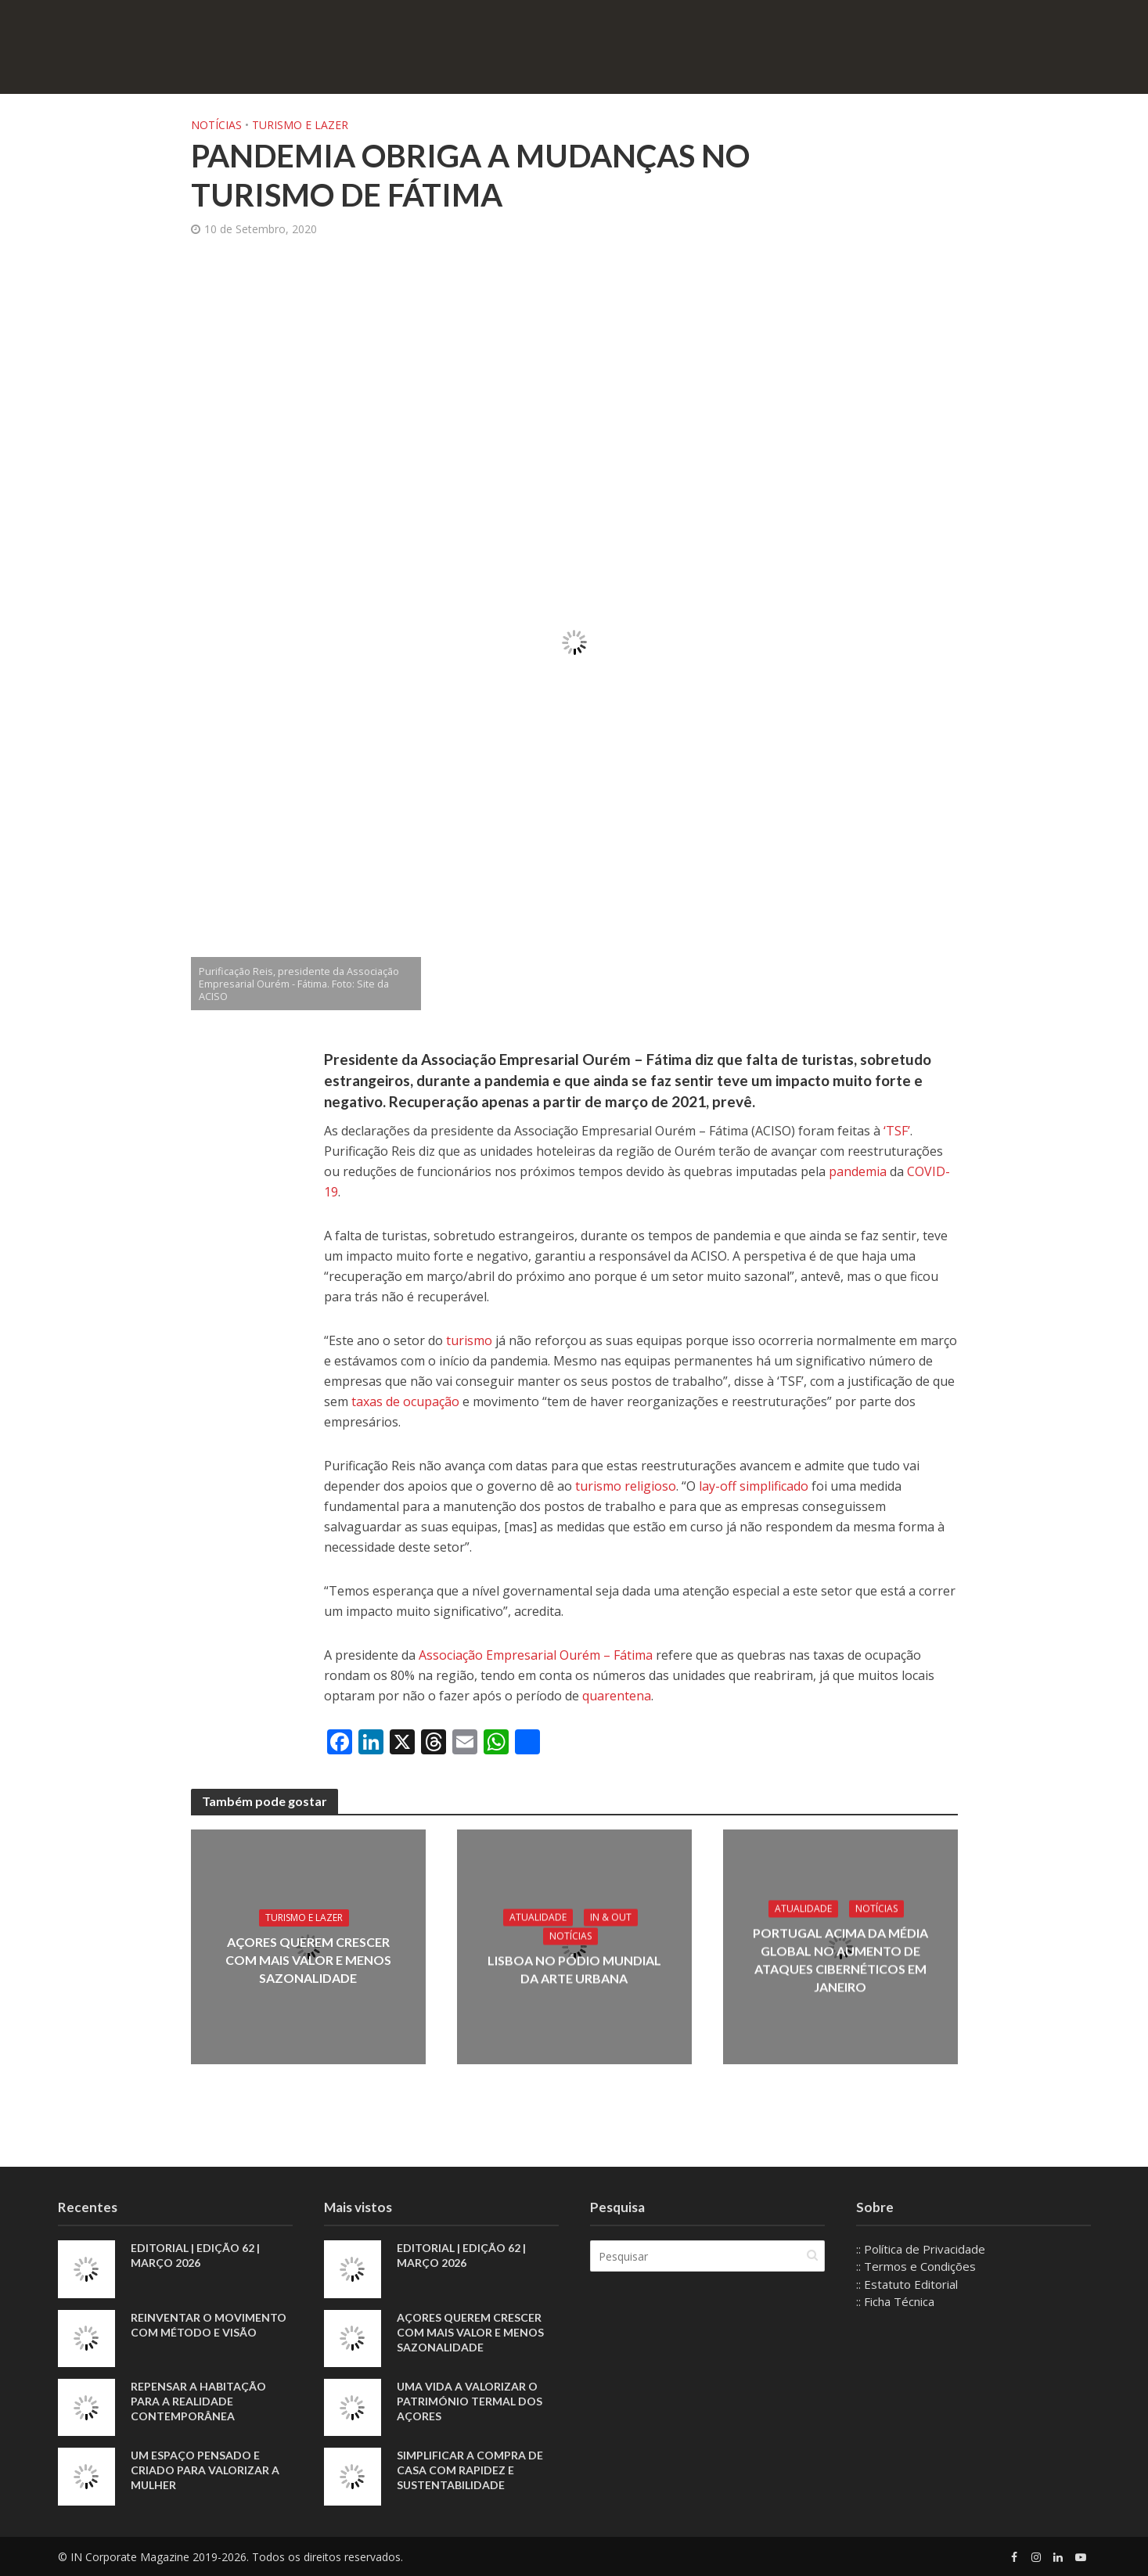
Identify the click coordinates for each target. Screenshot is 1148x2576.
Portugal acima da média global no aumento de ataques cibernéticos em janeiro (840, 1959)
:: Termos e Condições (916, 2266)
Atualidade (538, 1916)
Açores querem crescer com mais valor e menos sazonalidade (308, 1959)
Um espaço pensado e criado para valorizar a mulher (205, 2469)
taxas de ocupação (405, 1401)
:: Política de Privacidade (920, 2249)
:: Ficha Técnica (895, 2301)
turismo (469, 1340)
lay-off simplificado (753, 1486)
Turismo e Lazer (300, 124)
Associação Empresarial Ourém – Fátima (536, 1655)
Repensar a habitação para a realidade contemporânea (198, 2401)
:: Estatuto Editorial (907, 2284)
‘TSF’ (896, 1130)
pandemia (858, 1171)
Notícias (216, 124)
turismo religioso (625, 1486)
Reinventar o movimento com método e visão (208, 2325)
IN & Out (611, 1916)
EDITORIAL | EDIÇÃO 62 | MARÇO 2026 (195, 2255)
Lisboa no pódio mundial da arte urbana (574, 1968)
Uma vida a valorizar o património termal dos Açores (469, 2401)
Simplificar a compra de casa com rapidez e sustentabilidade (470, 2469)
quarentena (616, 1695)
